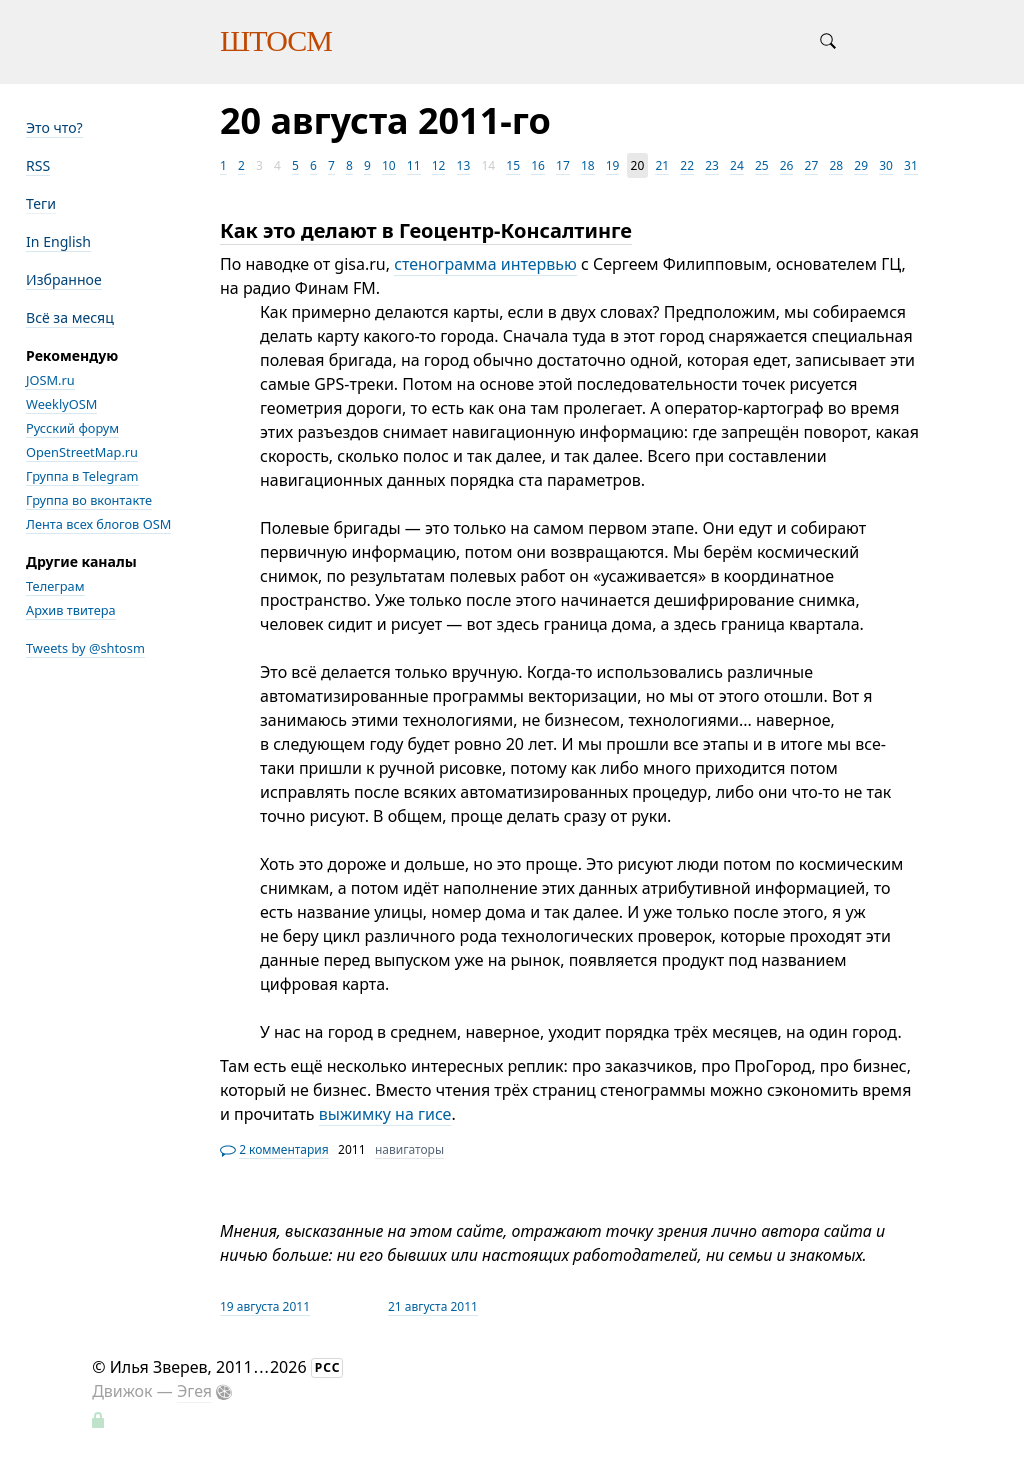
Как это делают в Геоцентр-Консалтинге (426, 230)
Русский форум (72, 428)
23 (712, 165)
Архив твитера (71, 610)
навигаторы (409, 1149)
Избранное (64, 279)
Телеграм (55, 586)
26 (787, 165)
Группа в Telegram (82, 476)
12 (439, 165)
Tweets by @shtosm (85, 648)
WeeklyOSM (61, 404)
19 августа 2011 (265, 1306)
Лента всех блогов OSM (98, 524)
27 (812, 165)
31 (911, 165)
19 (613, 165)
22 (687, 165)
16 (538, 165)
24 (737, 165)
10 (389, 165)
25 (762, 165)
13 (464, 165)
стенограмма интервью (485, 264)
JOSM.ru (50, 380)
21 (662, 165)
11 (414, 165)
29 (861, 165)
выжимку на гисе (385, 1114)
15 (513, 165)
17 (563, 165)
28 (836, 165)
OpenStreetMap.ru (82, 452)
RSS (38, 165)
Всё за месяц (70, 317)
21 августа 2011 (433, 1306)
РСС (328, 1367)
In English (58, 241)
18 (588, 165)
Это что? (54, 127)
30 (886, 165)
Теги (41, 203)
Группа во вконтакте (89, 500)
